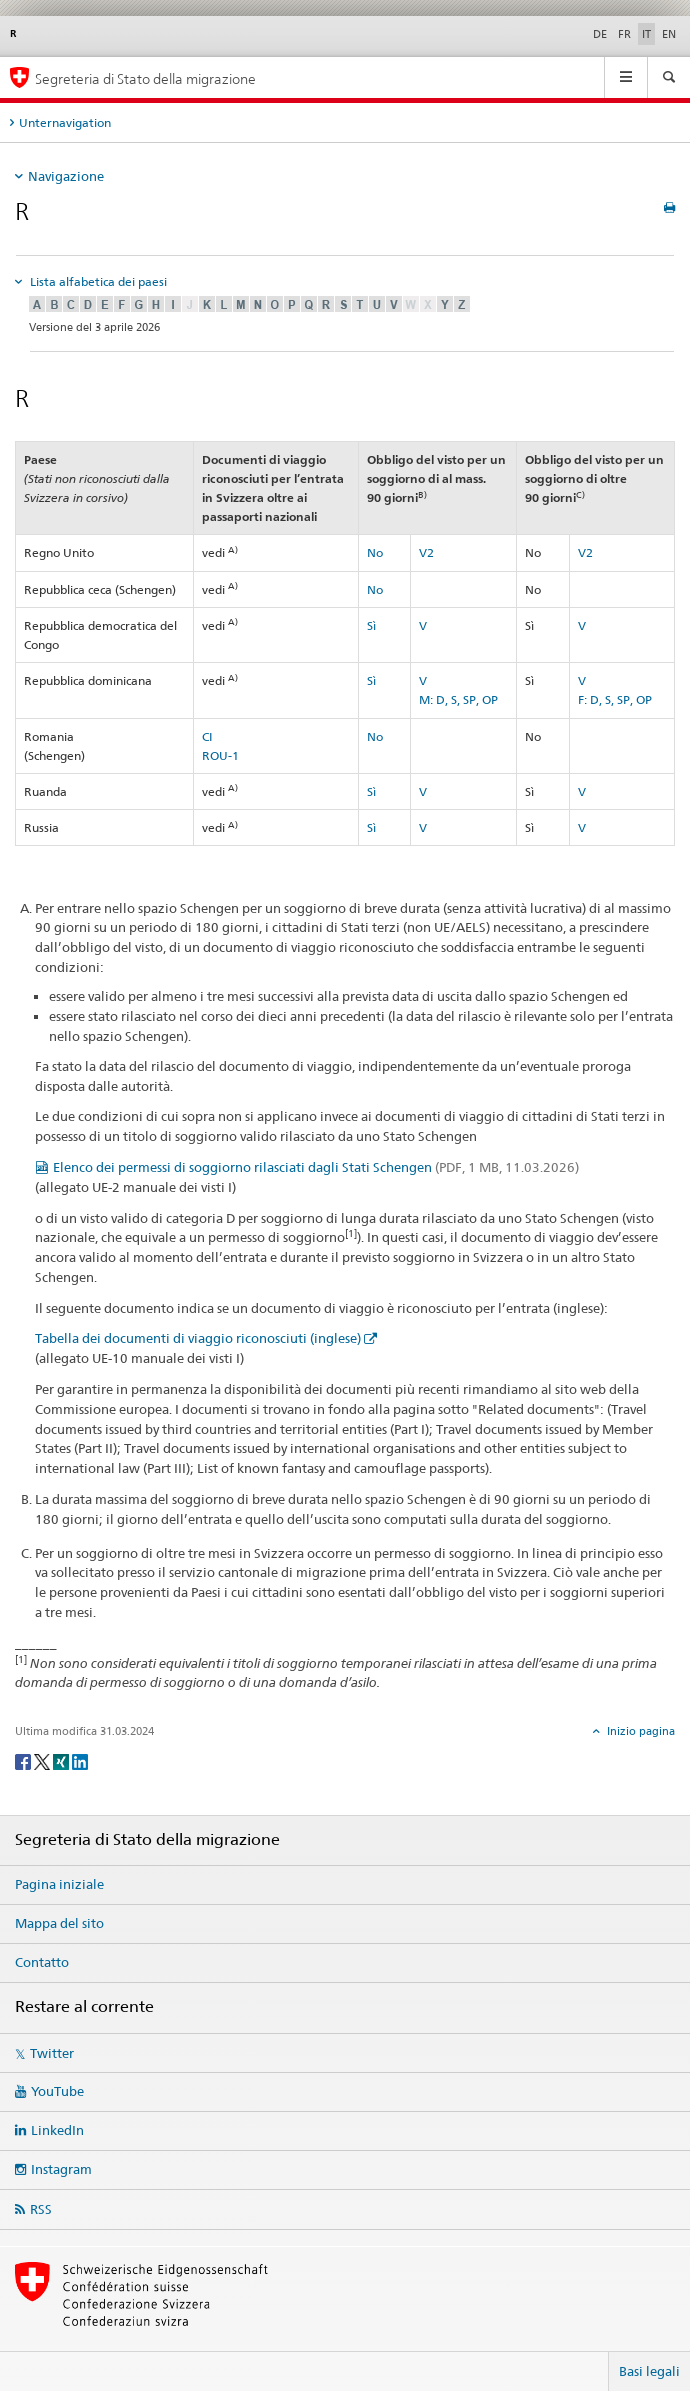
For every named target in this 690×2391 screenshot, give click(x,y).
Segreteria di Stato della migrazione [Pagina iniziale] (145, 78)
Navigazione (66, 176)
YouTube (57, 2091)
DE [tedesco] (600, 34)
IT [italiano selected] (646, 34)
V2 (426, 552)
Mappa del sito (59, 1923)
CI (207, 736)
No (375, 552)
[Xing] (62, 1760)
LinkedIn (57, 2130)
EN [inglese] (669, 34)
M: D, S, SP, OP (458, 699)
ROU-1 (220, 755)
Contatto (42, 1962)
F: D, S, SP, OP (615, 699)
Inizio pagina (639, 1731)
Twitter (52, 2053)
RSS (41, 2209)
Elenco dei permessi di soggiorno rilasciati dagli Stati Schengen (316, 1167)
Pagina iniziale (59, 1884)
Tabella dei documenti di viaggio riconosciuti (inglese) (198, 1338)
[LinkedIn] (80, 1760)
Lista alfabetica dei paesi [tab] (97, 281)
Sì (371, 625)
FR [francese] (624, 34)
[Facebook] (24, 1760)
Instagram (61, 2169)
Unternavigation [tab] (65, 122)
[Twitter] (43, 1760)
